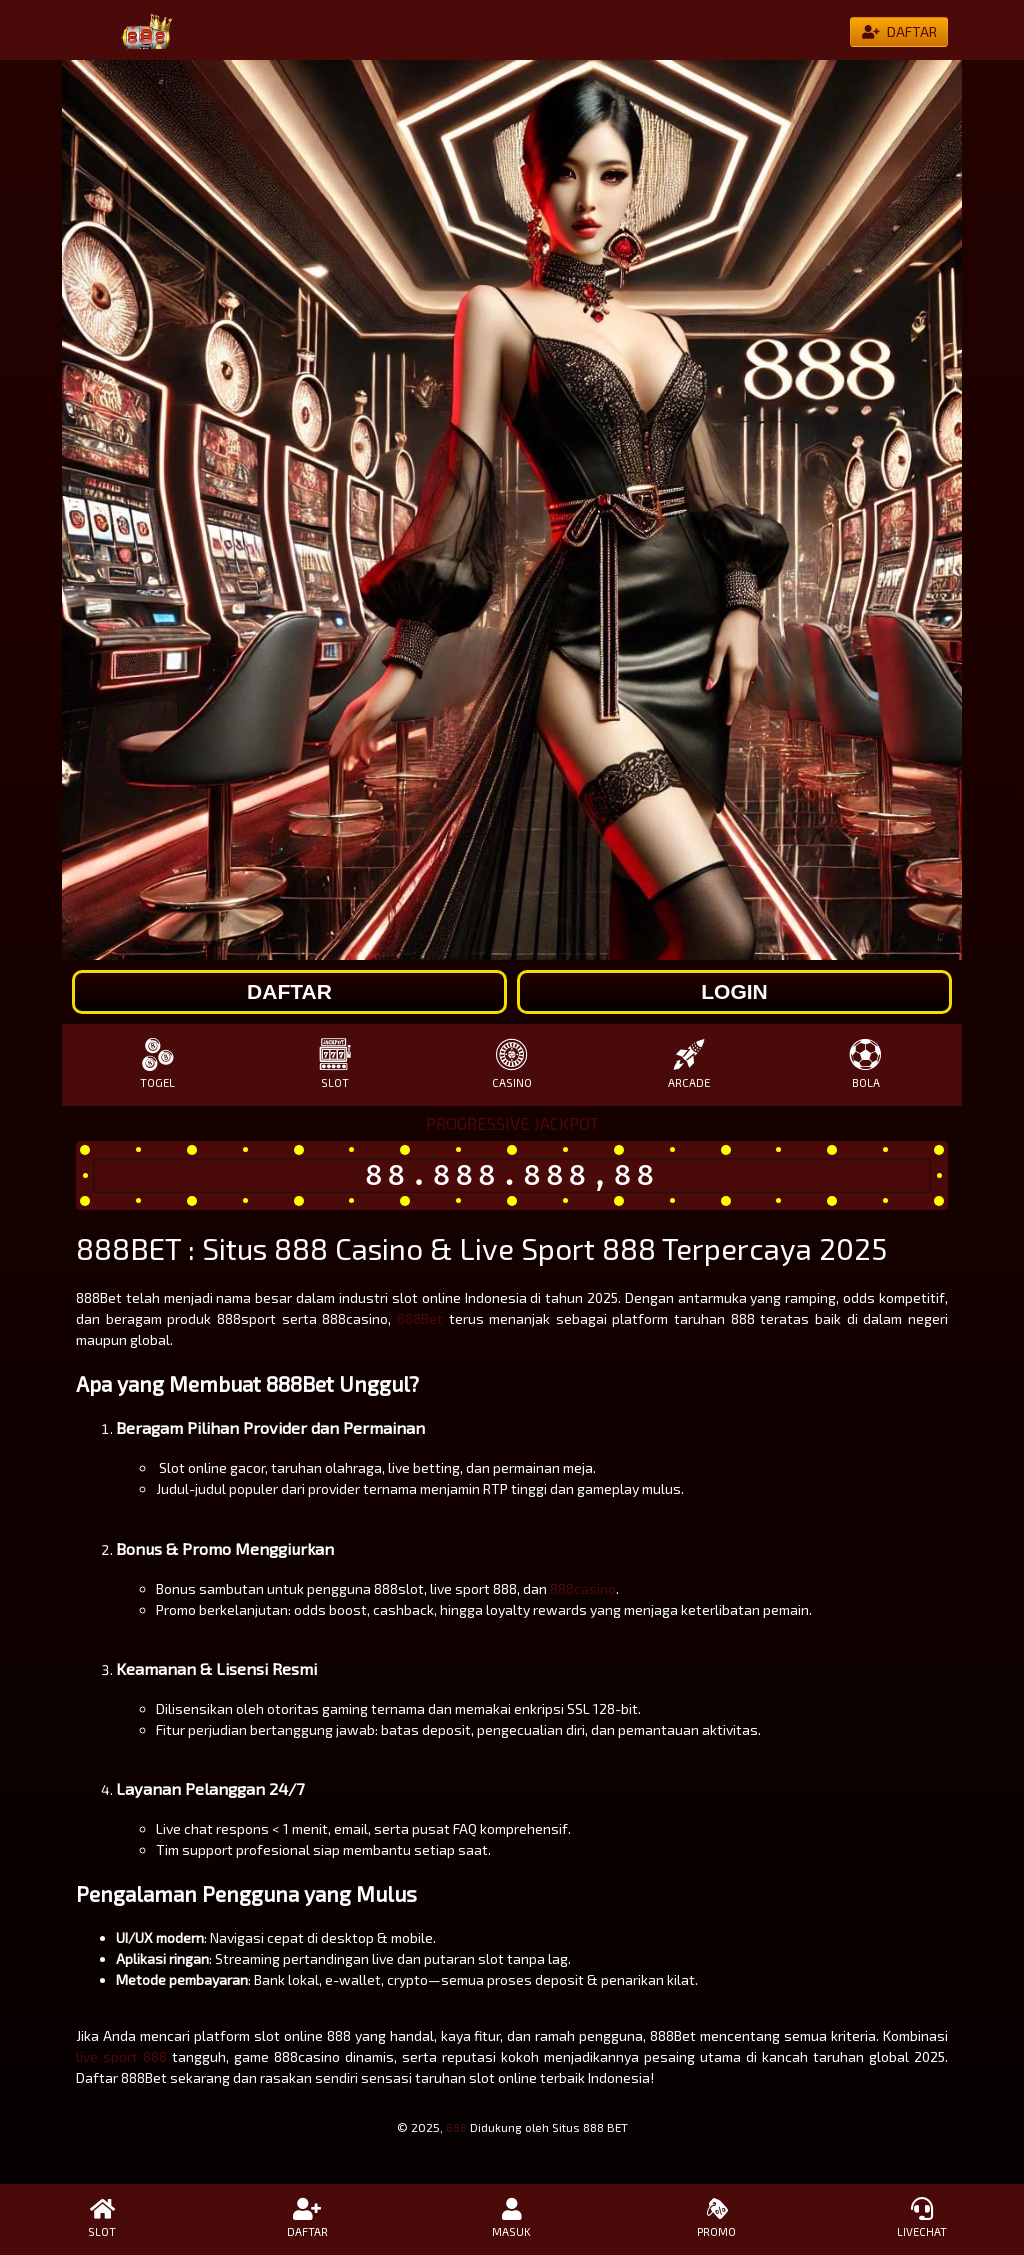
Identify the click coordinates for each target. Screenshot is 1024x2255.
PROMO (716, 2218)
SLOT (334, 1063)
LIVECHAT (921, 2218)
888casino (583, 1588)
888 (456, 2127)
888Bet (420, 1318)
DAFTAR (307, 2218)
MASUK (512, 2218)
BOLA (866, 1063)
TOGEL (157, 1063)
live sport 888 (121, 2056)
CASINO (511, 1063)
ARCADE (689, 1063)
